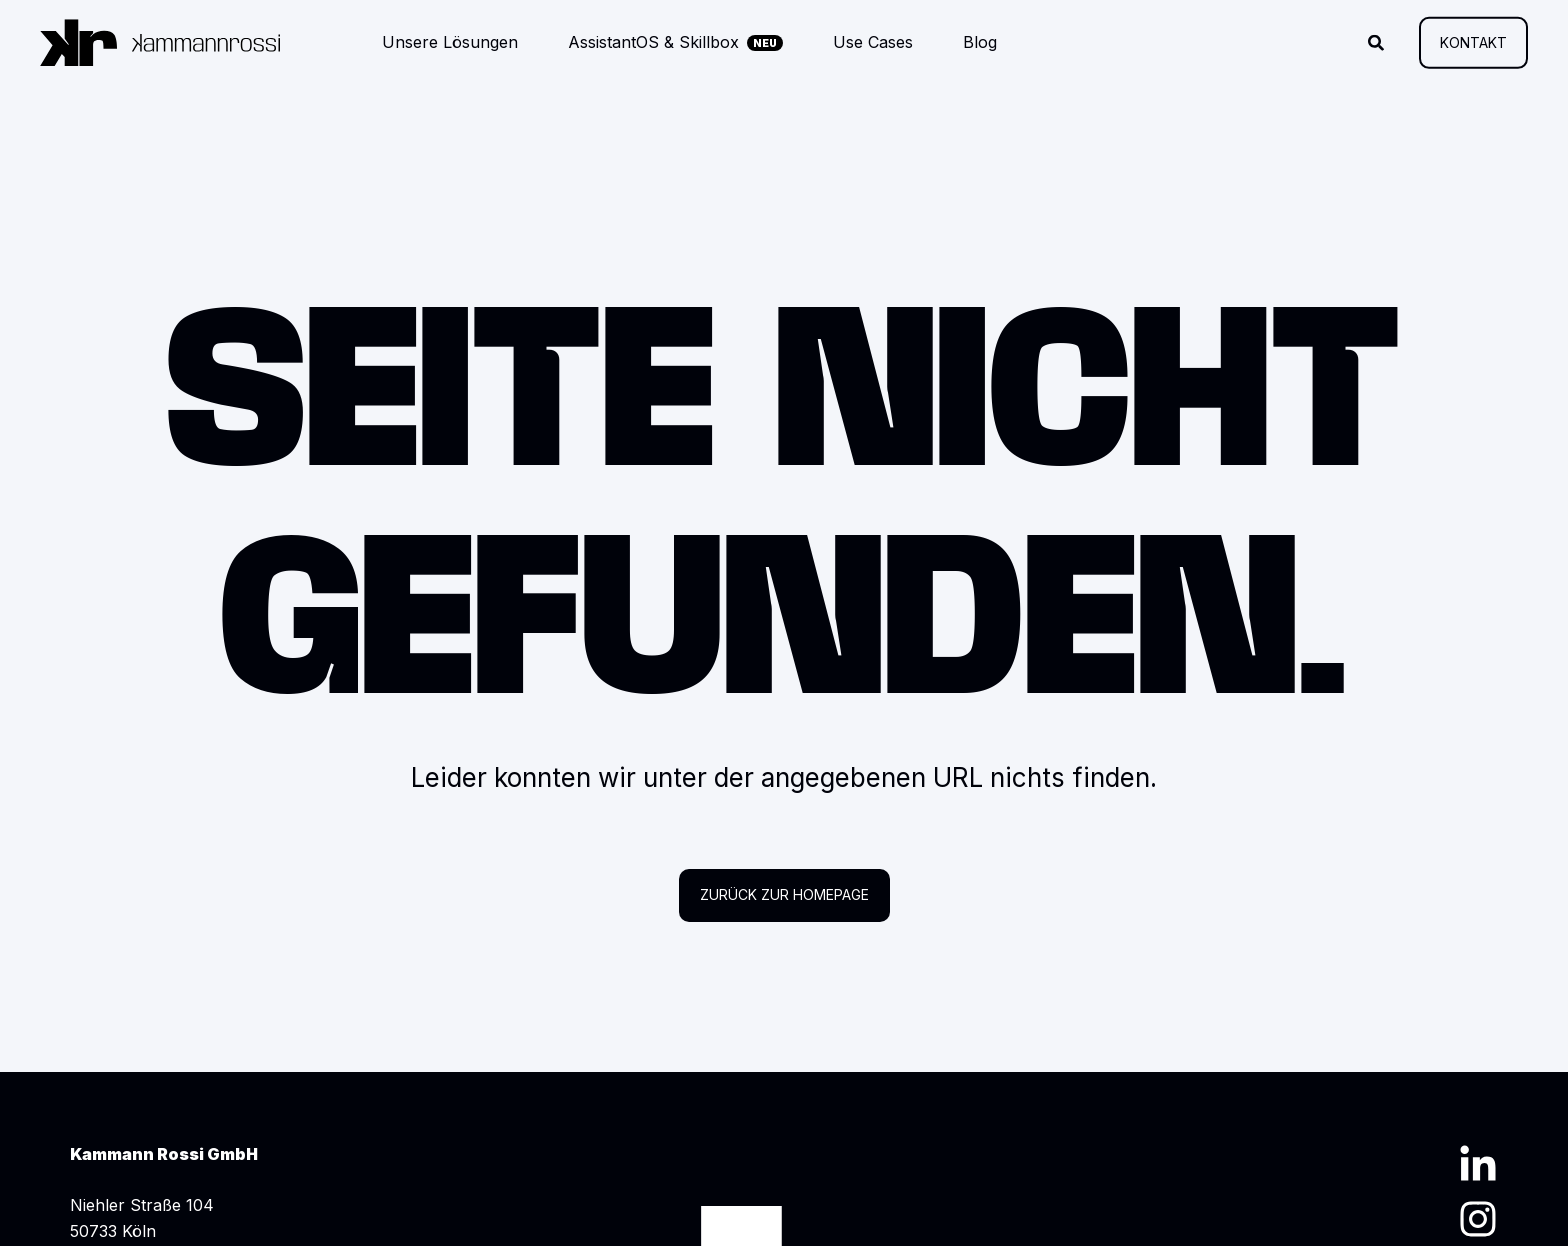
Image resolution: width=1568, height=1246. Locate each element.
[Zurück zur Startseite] (160, 42)
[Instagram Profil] (1478, 1219)
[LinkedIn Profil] (1478, 1163)
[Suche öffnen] (1378, 41)
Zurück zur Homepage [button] (784, 894)
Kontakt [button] (1473, 41)
